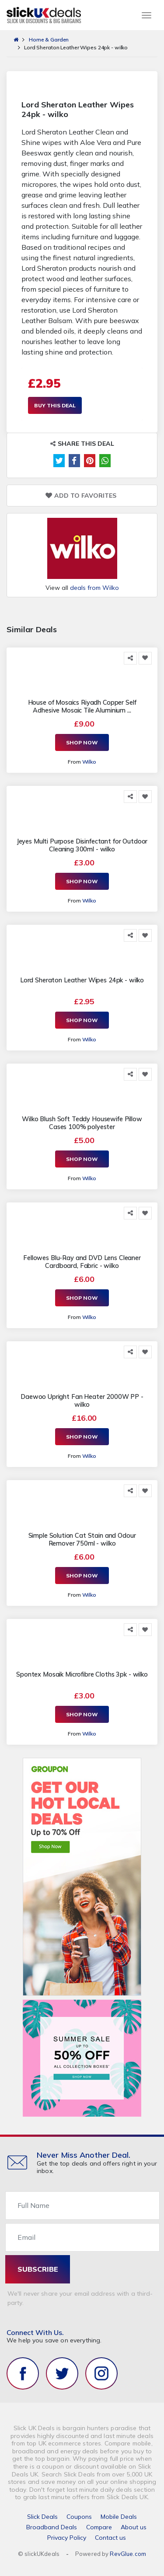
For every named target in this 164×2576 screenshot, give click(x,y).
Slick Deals (42, 2517)
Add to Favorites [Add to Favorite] (80, 495)
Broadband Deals (51, 2527)
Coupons (79, 2517)
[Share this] (130, 658)
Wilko (89, 761)
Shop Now (82, 742)
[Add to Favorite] (145, 658)
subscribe (37, 2269)
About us (134, 2527)
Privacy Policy (66, 2538)
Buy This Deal (55, 405)
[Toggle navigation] (146, 15)
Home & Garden (49, 39)
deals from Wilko (94, 588)
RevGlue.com (128, 2553)
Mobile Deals (119, 2517)
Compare (99, 2527)
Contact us (110, 2538)
